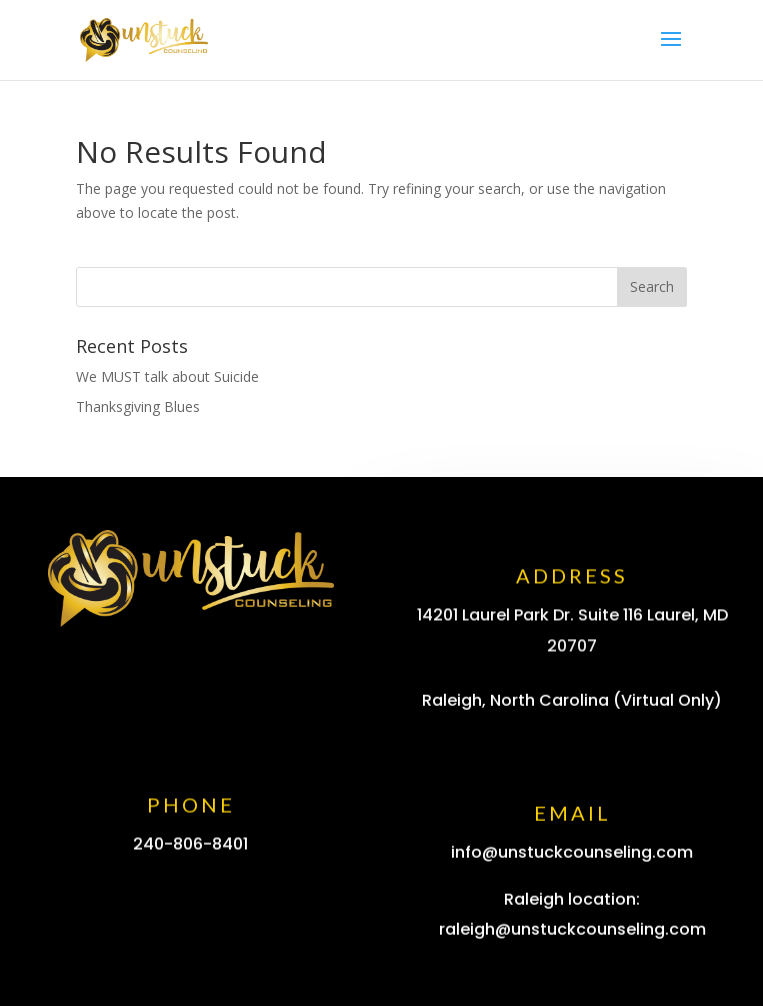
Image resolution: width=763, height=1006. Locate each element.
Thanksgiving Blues (138, 406)
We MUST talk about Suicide (167, 376)
